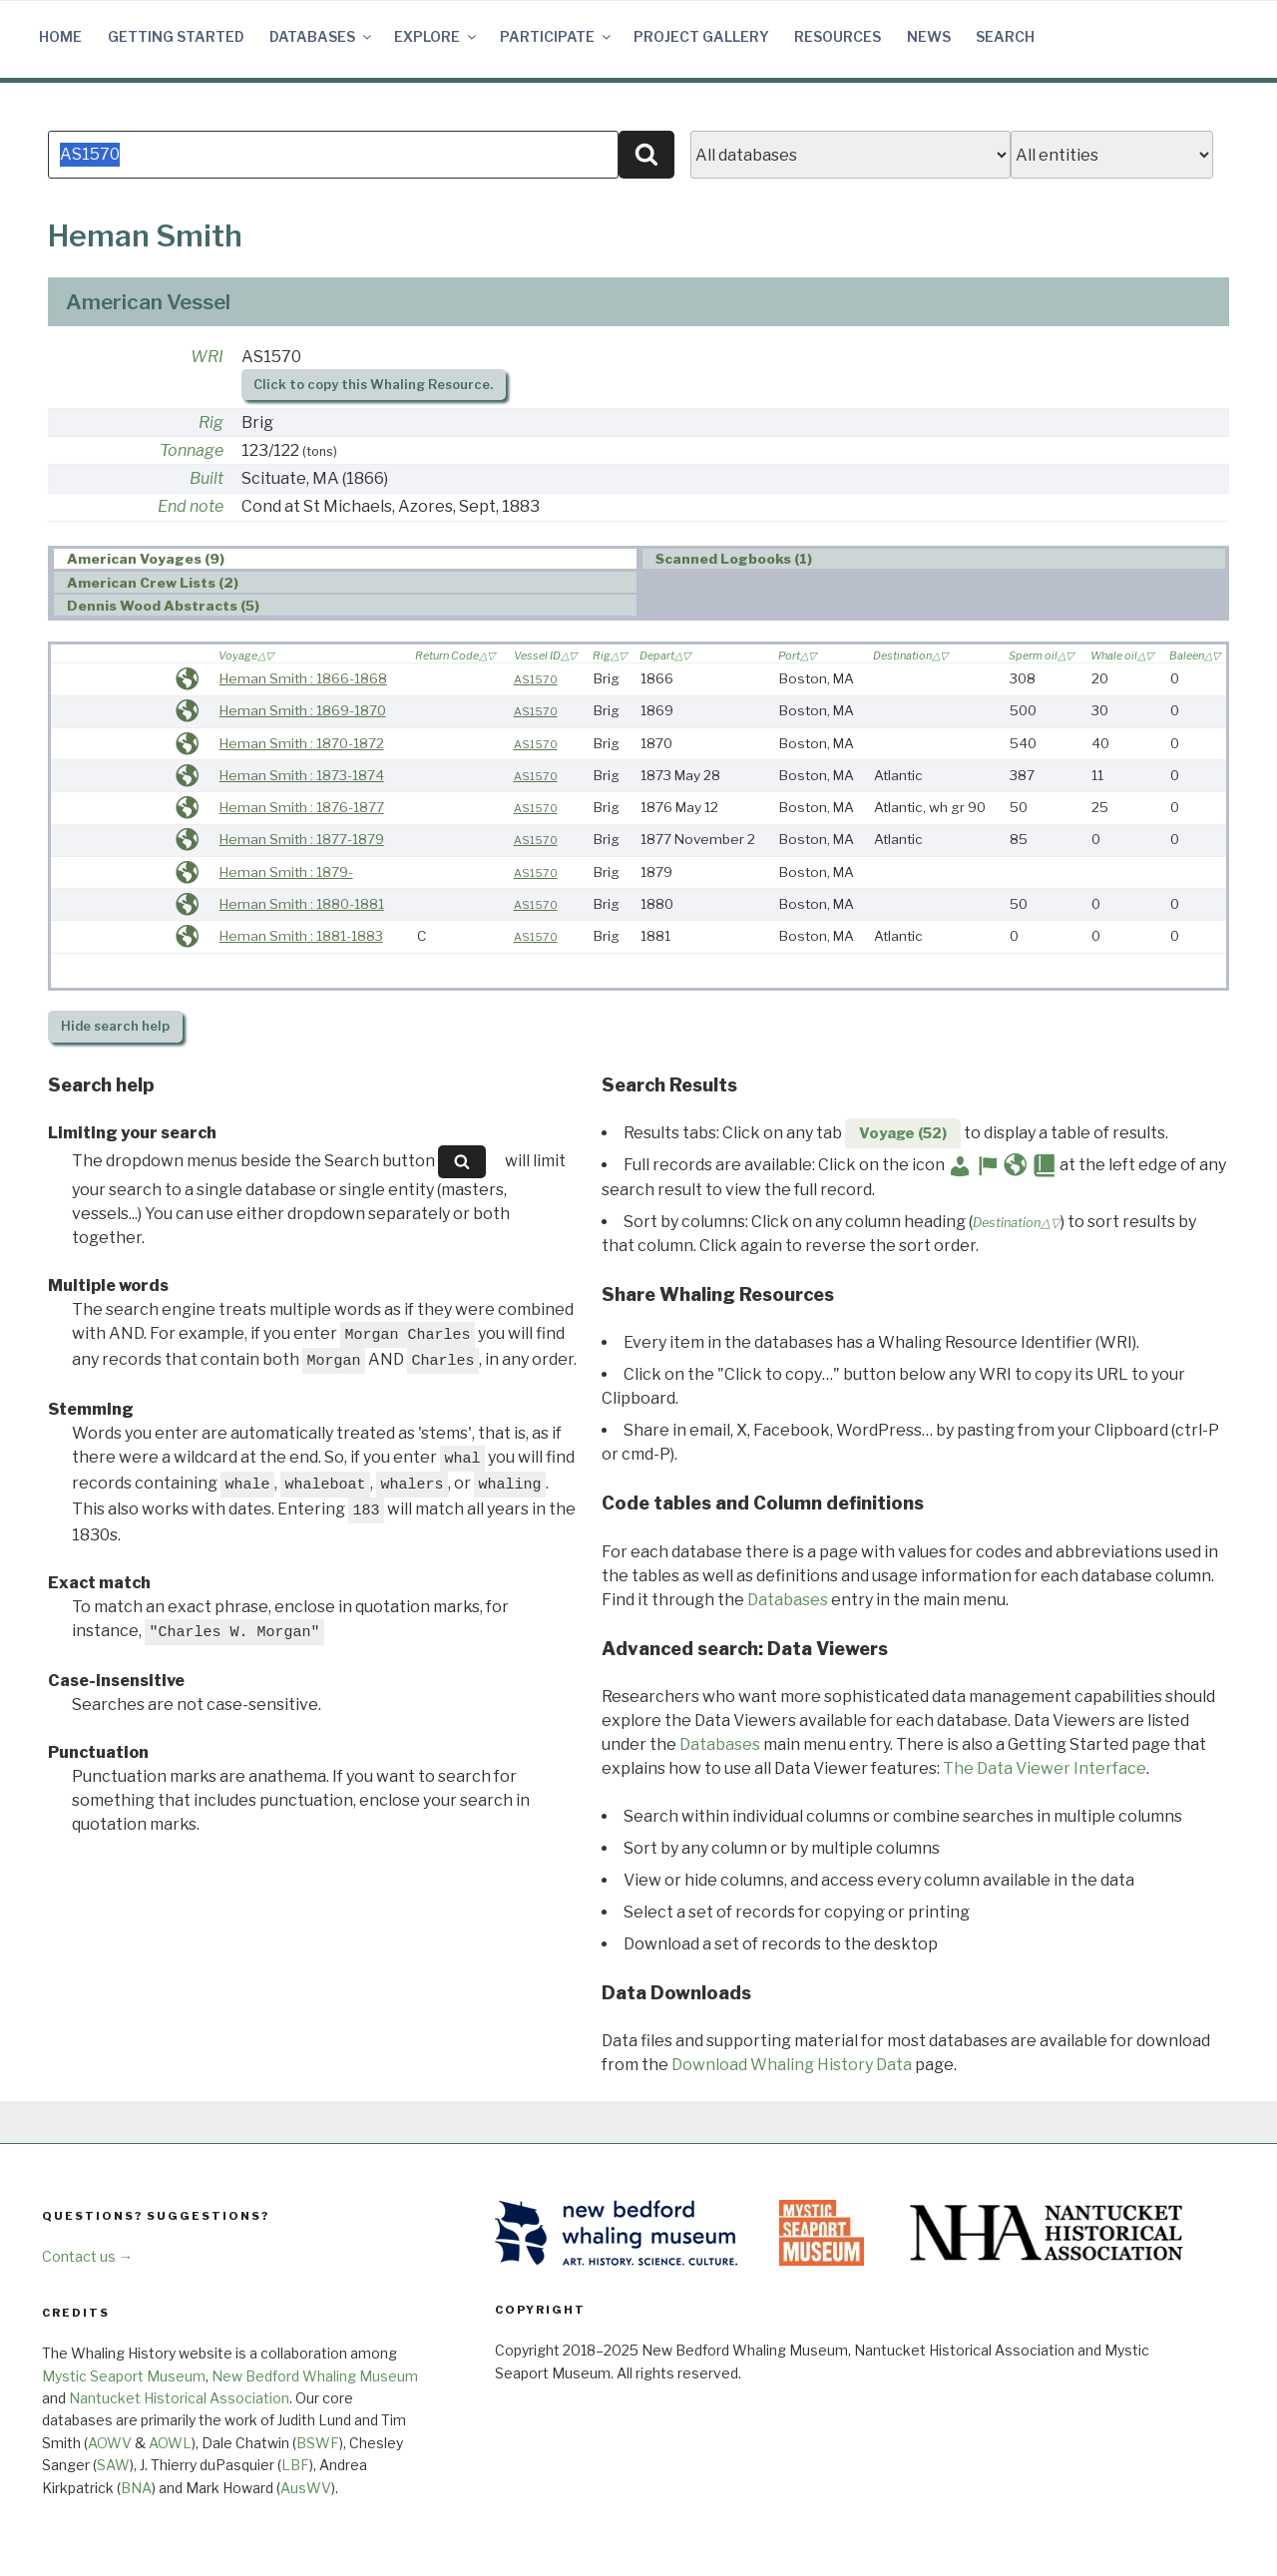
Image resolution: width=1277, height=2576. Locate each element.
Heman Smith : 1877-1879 (301, 839)
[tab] (345, 559)
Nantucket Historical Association (179, 2397)
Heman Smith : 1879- (286, 872)
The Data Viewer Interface (1044, 1768)
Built (206, 478)
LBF (295, 2464)
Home (60, 36)
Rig (211, 422)
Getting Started (176, 36)
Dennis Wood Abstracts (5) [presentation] (163, 606)
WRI (207, 356)
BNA (136, 2487)
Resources (837, 36)
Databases (321, 36)
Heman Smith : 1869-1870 (302, 710)
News (929, 36)
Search (1005, 36)
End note (190, 506)
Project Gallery (701, 36)
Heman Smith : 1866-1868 (303, 678)
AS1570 (536, 679)
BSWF (317, 2442)
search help (115, 1026)
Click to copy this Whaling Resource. (373, 384)
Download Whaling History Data (791, 2064)
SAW (113, 2464)
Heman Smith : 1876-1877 (301, 807)
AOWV (110, 2442)
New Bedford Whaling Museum (315, 2375)
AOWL (170, 2442)
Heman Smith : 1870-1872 (301, 743)
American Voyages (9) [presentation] (145, 560)
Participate (557, 36)
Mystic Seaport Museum (124, 2375)
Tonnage (191, 450)
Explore (436, 36)
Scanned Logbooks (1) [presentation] (733, 560)
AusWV (305, 2487)
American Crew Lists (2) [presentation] (152, 583)
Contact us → (87, 2256)
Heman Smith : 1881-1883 (301, 936)
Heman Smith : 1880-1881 (301, 904)
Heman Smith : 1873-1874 (301, 775)
